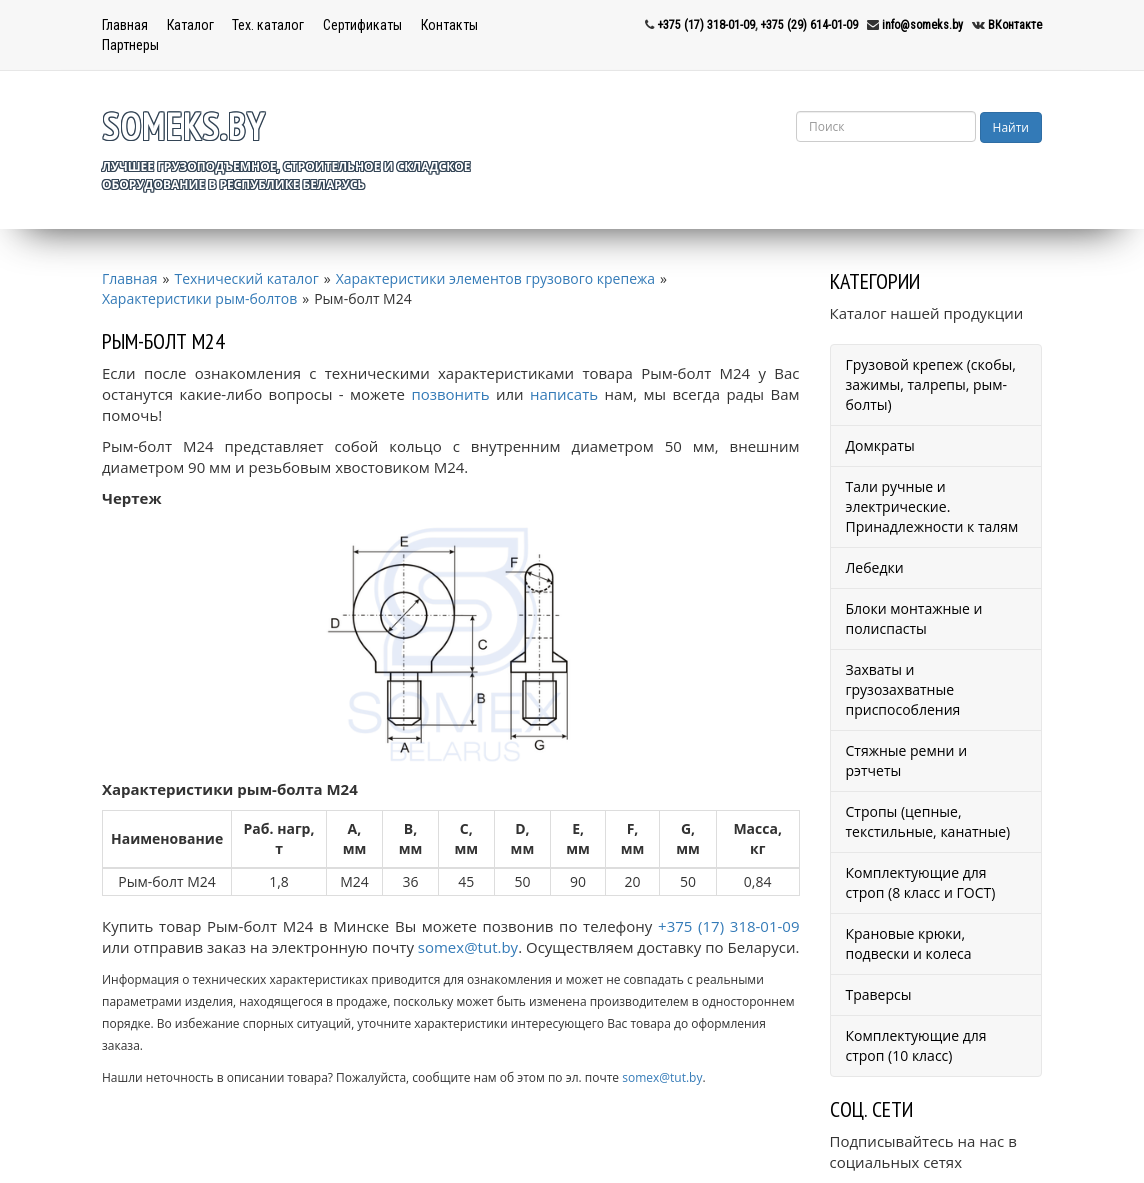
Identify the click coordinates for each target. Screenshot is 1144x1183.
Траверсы (879, 994)
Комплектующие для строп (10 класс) (916, 1045)
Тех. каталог (268, 25)
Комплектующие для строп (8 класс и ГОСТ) (921, 882)
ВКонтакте (1015, 25)
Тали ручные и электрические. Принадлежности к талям (932, 506)
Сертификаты (362, 25)
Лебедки (875, 567)
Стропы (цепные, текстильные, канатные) (928, 821)
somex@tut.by (468, 947)
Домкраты (880, 445)
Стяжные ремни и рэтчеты (907, 760)
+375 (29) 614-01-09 (809, 25)
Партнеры (130, 45)
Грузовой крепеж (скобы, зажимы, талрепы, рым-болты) (931, 384)
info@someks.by (922, 25)
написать (564, 394)
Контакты (449, 25)
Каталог (190, 25)
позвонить (450, 394)
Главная (125, 25)
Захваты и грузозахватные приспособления (903, 689)
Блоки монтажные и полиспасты (914, 618)
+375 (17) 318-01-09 (706, 25)
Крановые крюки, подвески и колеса (909, 943)
